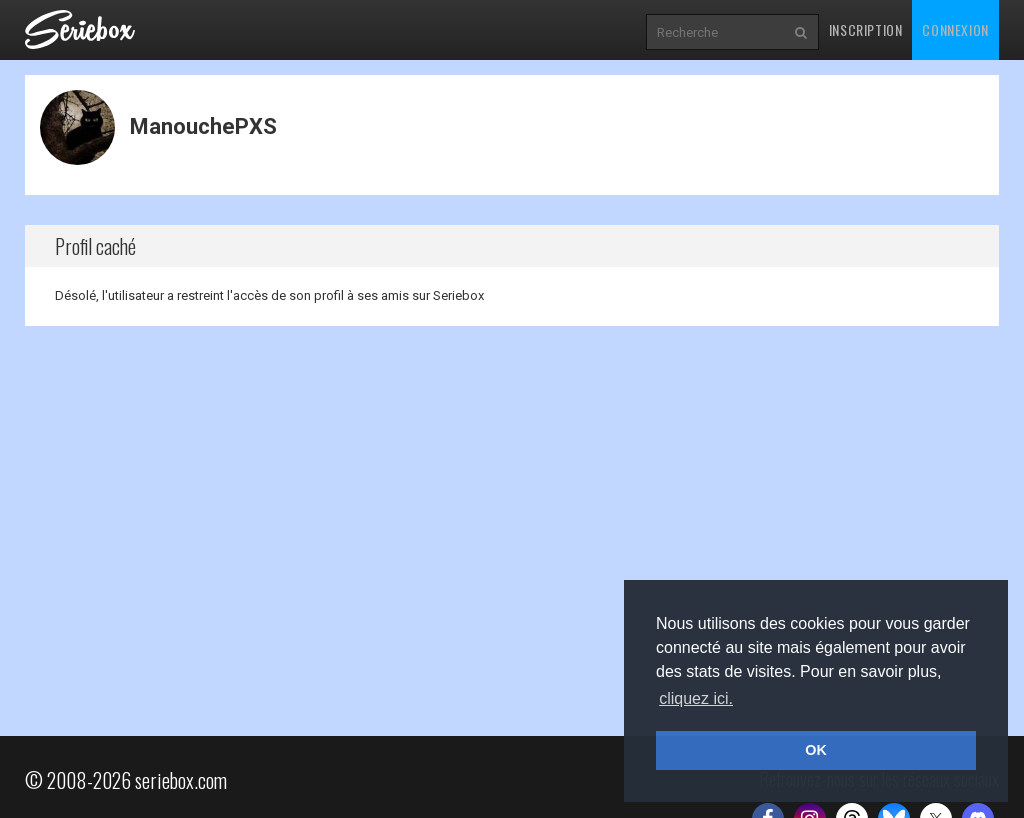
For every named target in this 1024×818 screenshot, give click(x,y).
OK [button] (816, 750)
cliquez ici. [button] (696, 698)
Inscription (866, 29)
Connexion (955, 29)
